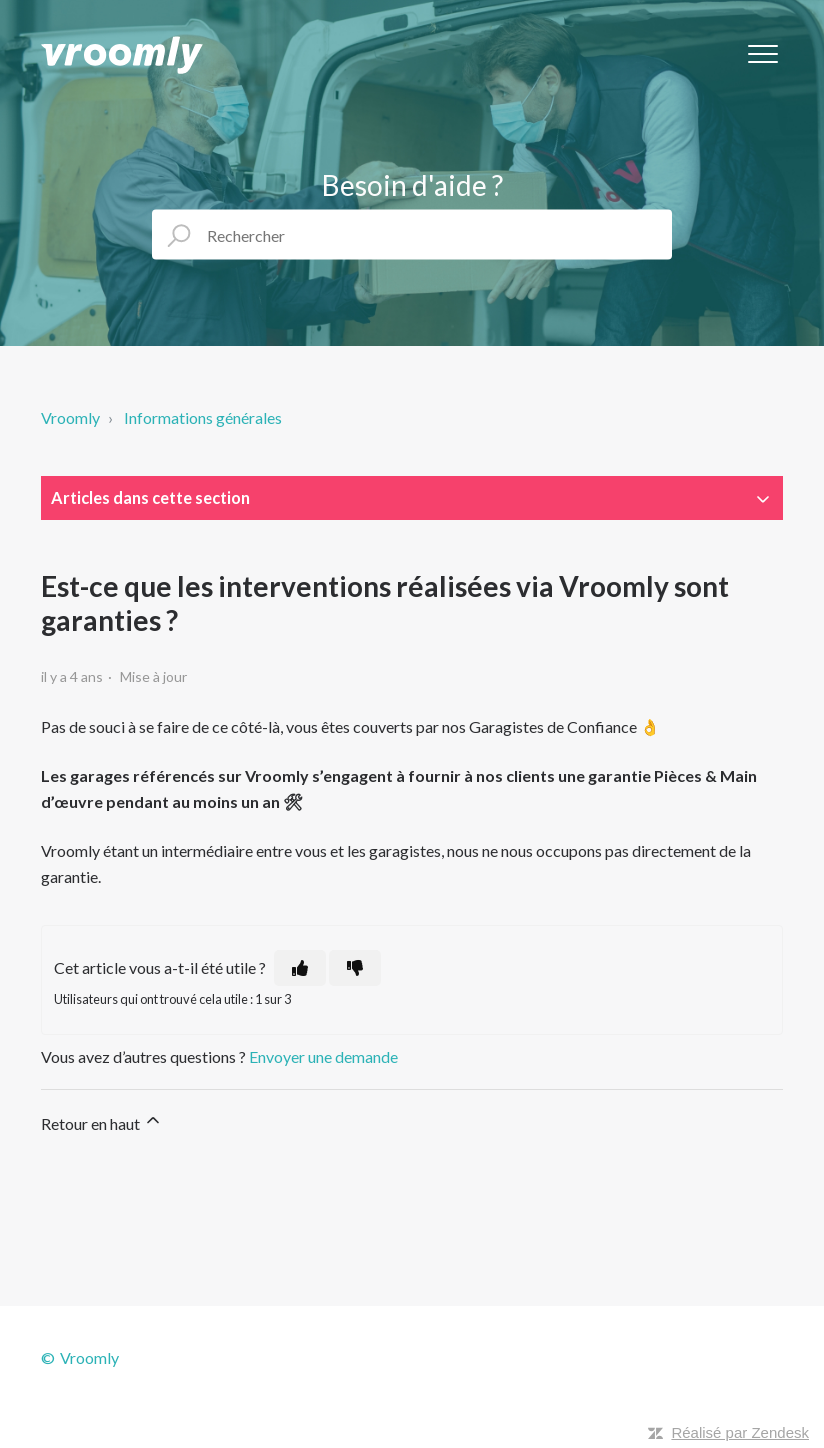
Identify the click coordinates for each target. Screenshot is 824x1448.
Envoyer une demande (323, 1056)
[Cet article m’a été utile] (300, 968)
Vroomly (70, 417)
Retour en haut (102, 1121)
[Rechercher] (412, 235)
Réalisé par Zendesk (740, 1432)
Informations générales (203, 417)
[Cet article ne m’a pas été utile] (355, 968)
